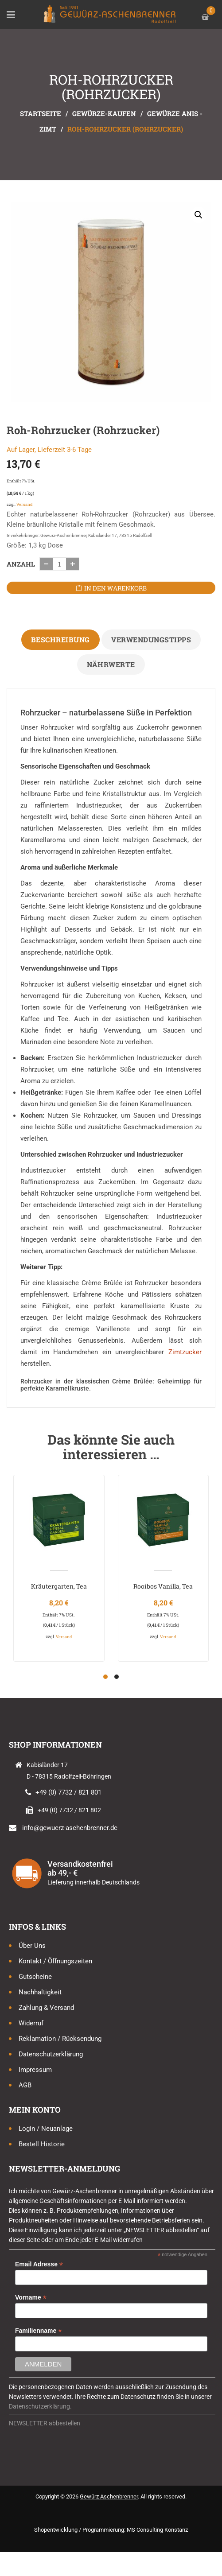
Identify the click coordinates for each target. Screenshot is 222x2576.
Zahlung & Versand (46, 2008)
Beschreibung (60, 639)
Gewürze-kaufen (104, 113)
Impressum (35, 2070)
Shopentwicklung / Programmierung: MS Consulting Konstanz (111, 2529)
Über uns (32, 1946)
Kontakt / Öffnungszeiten (55, 1961)
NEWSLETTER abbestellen (44, 2423)
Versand (24, 504)
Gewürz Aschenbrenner (109, 2496)
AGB (25, 2085)
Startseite (40, 113)
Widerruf (31, 2023)
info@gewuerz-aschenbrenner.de (69, 1828)
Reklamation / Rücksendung (60, 2039)
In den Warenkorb (115, 588)
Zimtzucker (185, 1352)
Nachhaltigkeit (40, 1992)
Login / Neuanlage (46, 2129)
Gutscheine (35, 1977)
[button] (198, 215)
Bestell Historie (42, 2144)
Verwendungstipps (151, 639)
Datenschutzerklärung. (40, 2406)
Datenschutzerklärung (51, 2054)
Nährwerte (111, 664)
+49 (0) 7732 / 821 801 (68, 1792)
